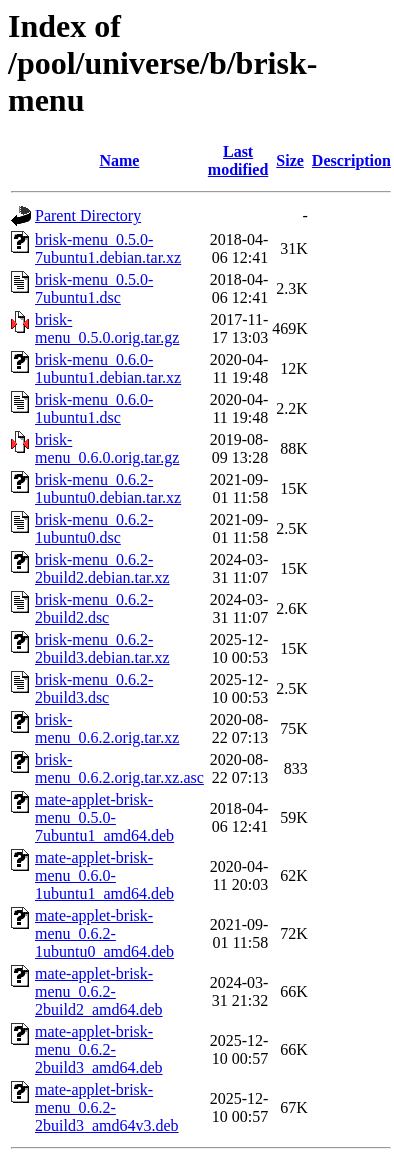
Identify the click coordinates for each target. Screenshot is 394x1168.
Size (290, 160)
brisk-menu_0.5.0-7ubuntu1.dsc (94, 288)
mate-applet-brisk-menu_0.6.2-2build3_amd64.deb (99, 1049)
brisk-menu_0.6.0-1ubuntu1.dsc (94, 408)
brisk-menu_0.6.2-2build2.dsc (94, 608)
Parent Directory (88, 215)
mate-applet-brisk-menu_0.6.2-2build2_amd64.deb (99, 991)
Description (351, 160)
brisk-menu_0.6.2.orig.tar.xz (107, 728)
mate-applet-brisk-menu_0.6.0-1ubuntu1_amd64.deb (104, 875)
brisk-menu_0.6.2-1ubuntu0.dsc (94, 528)
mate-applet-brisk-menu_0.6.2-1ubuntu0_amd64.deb (104, 933)
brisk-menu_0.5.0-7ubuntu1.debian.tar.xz (108, 248)
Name (119, 160)
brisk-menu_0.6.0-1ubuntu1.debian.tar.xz (108, 368)
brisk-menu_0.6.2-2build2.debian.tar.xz (102, 568)
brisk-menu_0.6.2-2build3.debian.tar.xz (102, 648)
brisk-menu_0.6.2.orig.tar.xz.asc (119, 768)
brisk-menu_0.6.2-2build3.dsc (94, 688)
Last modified (238, 160)
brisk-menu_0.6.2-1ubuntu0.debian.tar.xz (108, 488)
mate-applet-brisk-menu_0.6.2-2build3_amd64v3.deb (107, 1107)
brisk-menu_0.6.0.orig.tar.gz (107, 448)
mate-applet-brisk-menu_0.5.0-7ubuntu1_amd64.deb (104, 817)
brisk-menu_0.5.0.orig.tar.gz (107, 328)
